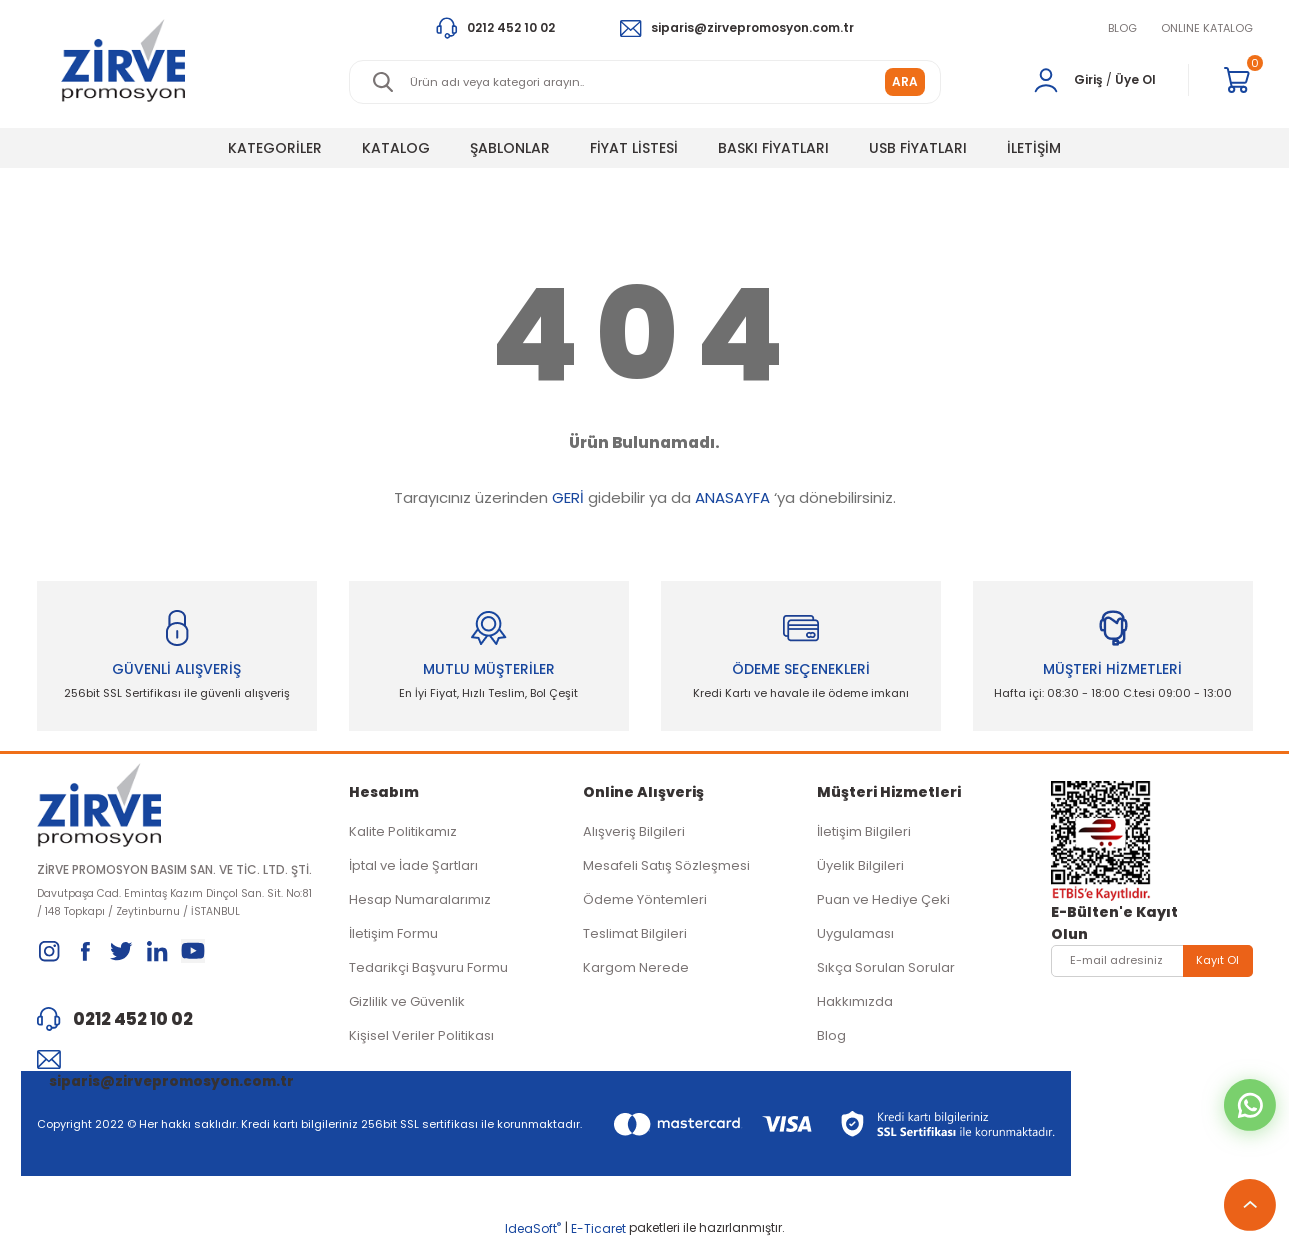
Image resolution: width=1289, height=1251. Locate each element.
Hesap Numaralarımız (420, 903)
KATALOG (396, 148)
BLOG (1122, 28)
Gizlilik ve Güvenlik (407, 1005)
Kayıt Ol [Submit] (1217, 964)
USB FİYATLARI (918, 148)
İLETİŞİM (1034, 148)
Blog (831, 1039)
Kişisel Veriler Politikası (421, 1039)
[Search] (645, 82)
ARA (905, 81)
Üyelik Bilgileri (860, 869)
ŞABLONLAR (510, 148)
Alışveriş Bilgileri (634, 835)
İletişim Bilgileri (864, 835)
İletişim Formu (393, 937)
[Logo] (123, 60)
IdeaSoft (533, 1236)
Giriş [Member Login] (1088, 79)
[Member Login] (1046, 80)
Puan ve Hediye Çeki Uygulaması (883, 920)
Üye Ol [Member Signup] (1135, 79)
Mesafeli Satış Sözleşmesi (666, 869)
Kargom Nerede (636, 971)
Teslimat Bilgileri (635, 937)
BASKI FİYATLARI (773, 148)
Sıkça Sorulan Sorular (886, 971)
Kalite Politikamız (403, 835)
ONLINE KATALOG (1207, 28)
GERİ (568, 497)
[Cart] (1237, 80)
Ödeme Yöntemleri (645, 903)
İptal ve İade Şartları (413, 869)
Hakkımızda (855, 1005)
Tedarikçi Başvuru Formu (428, 971)
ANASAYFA (732, 497)
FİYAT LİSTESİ (634, 148)
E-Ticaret (598, 1236)
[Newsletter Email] (1152, 965)
